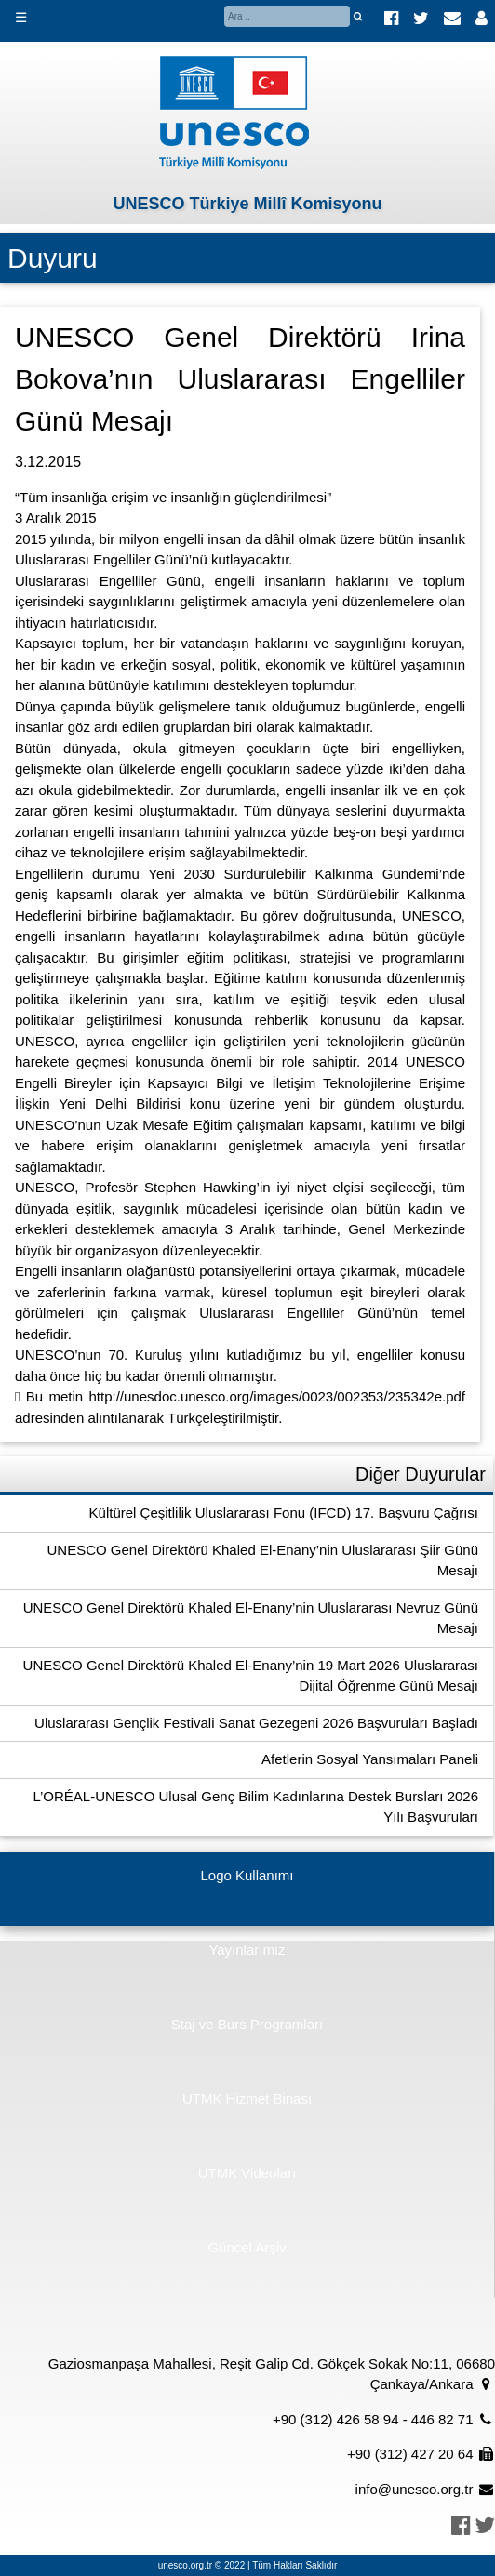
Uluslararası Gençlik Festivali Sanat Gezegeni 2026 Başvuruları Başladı (256, 1723)
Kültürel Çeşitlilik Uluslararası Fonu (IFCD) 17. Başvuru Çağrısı (283, 1512)
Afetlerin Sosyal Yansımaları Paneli (369, 1759)
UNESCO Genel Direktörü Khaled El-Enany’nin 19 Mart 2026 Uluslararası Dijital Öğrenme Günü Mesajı (250, 1675)
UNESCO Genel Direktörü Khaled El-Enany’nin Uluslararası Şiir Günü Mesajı (262, 1560)
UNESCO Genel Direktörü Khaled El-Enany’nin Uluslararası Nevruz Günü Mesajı (250, 1618)
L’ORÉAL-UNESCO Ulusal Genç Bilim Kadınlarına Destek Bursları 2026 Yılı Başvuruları (255, 1807)
